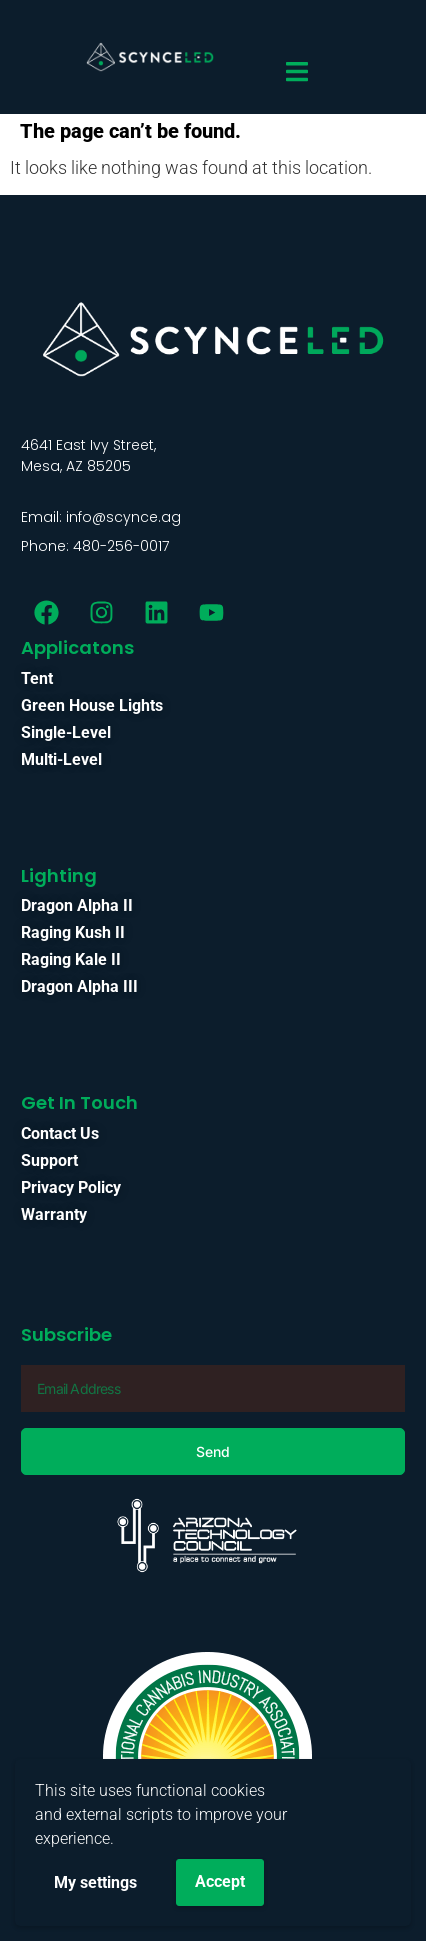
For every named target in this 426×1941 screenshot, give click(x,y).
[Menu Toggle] (297, 71)
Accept (220, 1881)
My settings (95, 1882)
